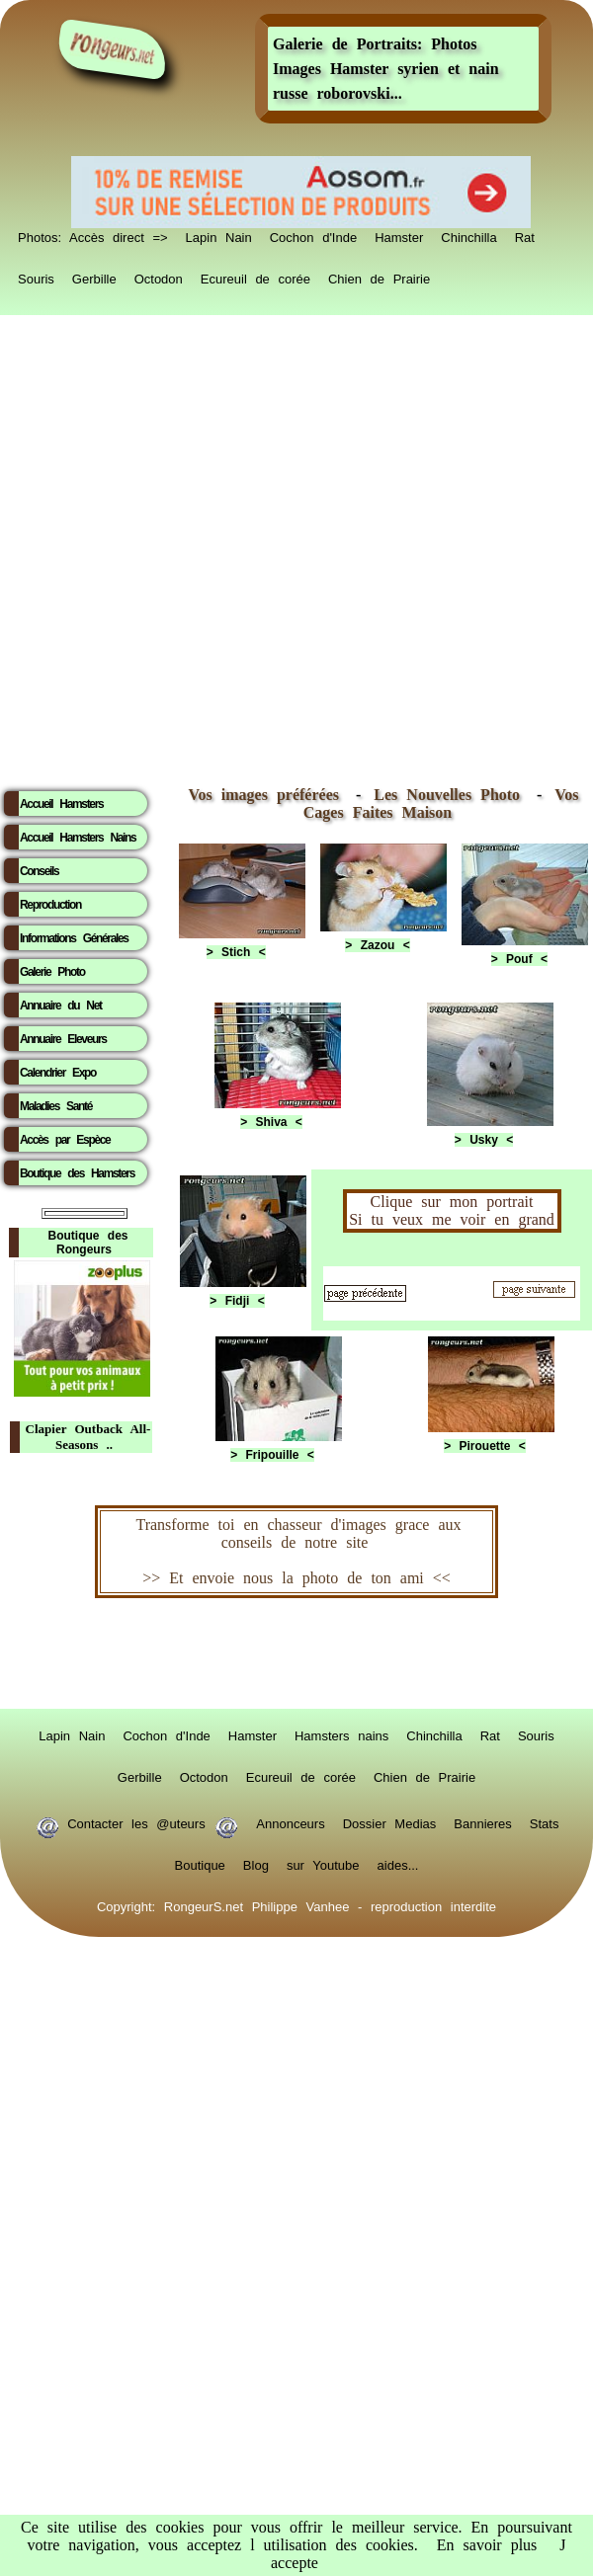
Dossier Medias (390, 1820)
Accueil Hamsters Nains (77, 838)
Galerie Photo (52, 972)
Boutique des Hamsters (77, 1173)
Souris (36, 276)
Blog (256, 1862)
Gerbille (94, 276)
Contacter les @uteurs (137, 1820)
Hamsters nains (341, 1732)
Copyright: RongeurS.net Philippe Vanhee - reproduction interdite (296, 1903)
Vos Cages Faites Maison (441, 803)
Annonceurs (290, 1820)
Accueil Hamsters (61, 804)
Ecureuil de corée (255, 276)
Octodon (158, 276)
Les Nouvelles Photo (451, 794)
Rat (525, 234)
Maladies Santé (56, 1106)
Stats (544, 1820)
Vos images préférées (264, 794)
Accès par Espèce (65, 1140)
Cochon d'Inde (313, 234)
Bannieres (483, 1820)
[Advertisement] (224, 546)
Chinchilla (468, 234)
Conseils (39, 871)
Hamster (399, 234)
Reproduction (50, 905)
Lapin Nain (219, 234)
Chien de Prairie (379, 276)
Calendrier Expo (58, 1073)
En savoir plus (487, 2544)
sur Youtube (323, 1862)
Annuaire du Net (61, 1005)
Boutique (200, 1862)
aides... (398, 1862)
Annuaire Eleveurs (63, 1039)
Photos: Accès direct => (93, 234)
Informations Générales (74, 938)
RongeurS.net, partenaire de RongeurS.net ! (296, 1653)
